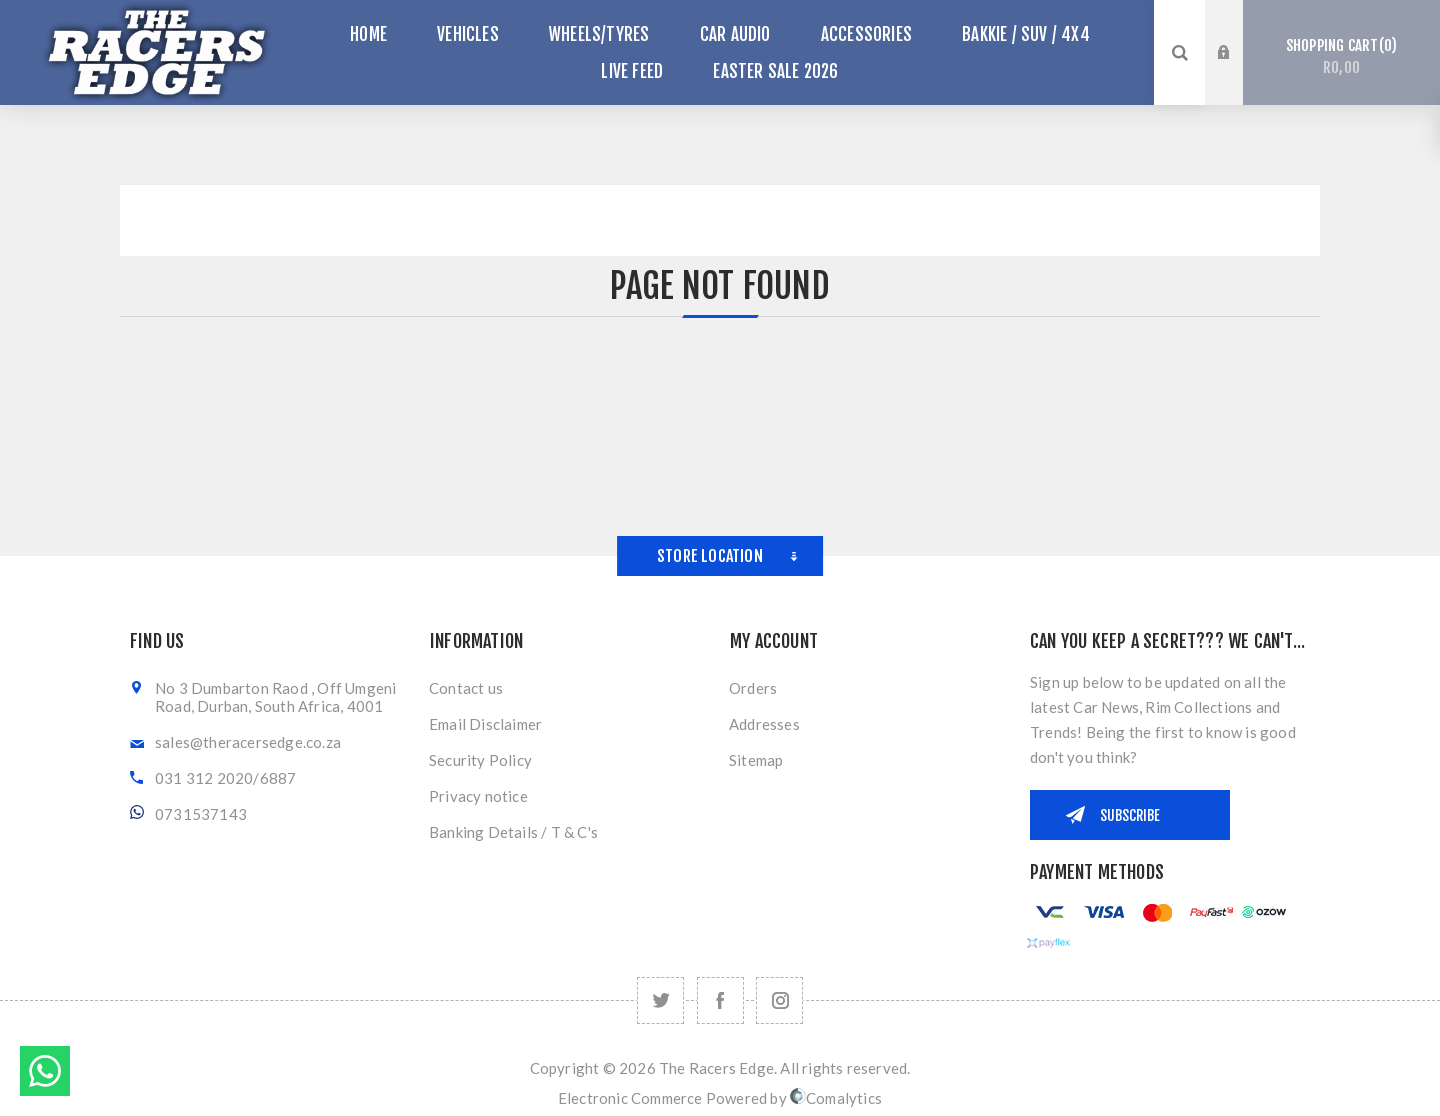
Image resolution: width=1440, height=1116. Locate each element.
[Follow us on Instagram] (779, 1000)
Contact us (466, 688)
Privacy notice (478, 796)
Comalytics (836, 1098)
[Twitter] (660, 1000)
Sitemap (756, 760)
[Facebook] (720, 1000)
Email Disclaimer (485, 724)
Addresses (764, 724)
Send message (45, 1071)
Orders (753, 688)
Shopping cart (1341, 57)
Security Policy (480, 760)
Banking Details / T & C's (513, 832)
